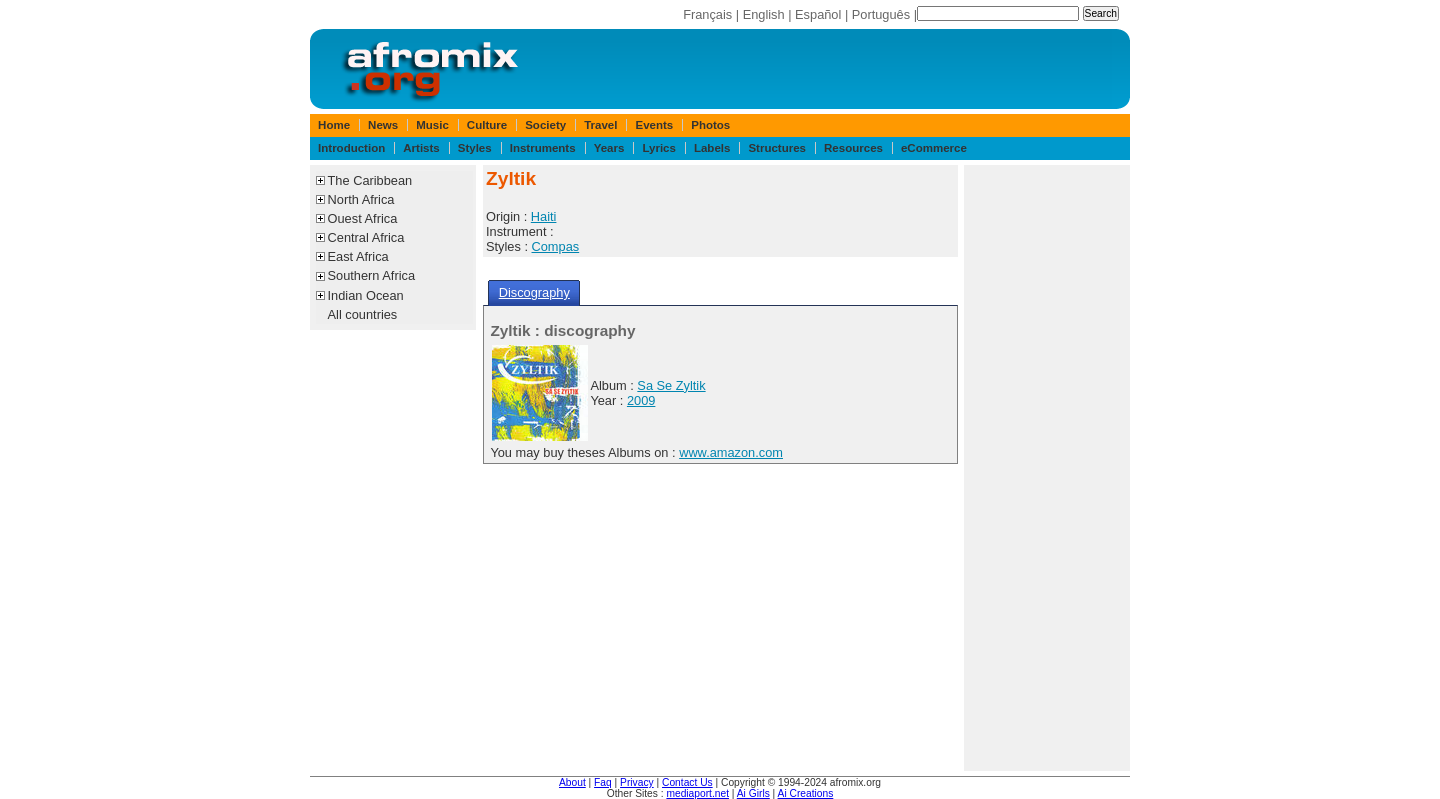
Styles (475, 148)
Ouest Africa (363, 218)
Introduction (351, 148)
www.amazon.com (731, 452)
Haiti (544, 216)
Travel (600, 125)
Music (432, 125)
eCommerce (934, 148)
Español (818, 14)
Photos (710, 125)
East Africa (358, 256)
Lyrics (659, 148)
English (764, 14)
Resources (853, 148)
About (572, 782)
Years (609, 148)
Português (881, 14)
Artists (421, 148)
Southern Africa (372, 275)
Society (545, 125)
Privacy (637, 782)
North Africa (361, 199)
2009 (641, 400)
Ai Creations (806, 793)
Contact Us (687, 782)
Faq (603, 782)
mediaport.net (697, 793)
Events (654, 125)
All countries (363, 314)
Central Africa (366, 237)
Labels (712, 148)
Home (334, 125)
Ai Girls (753, 793)
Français (707, 14)
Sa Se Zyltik (671, 385)
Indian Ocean (366, 295)
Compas (556, 246)
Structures (777, 148)
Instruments (543, 148)
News (383, 125)
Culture (487, 125)
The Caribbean (370, 180)
